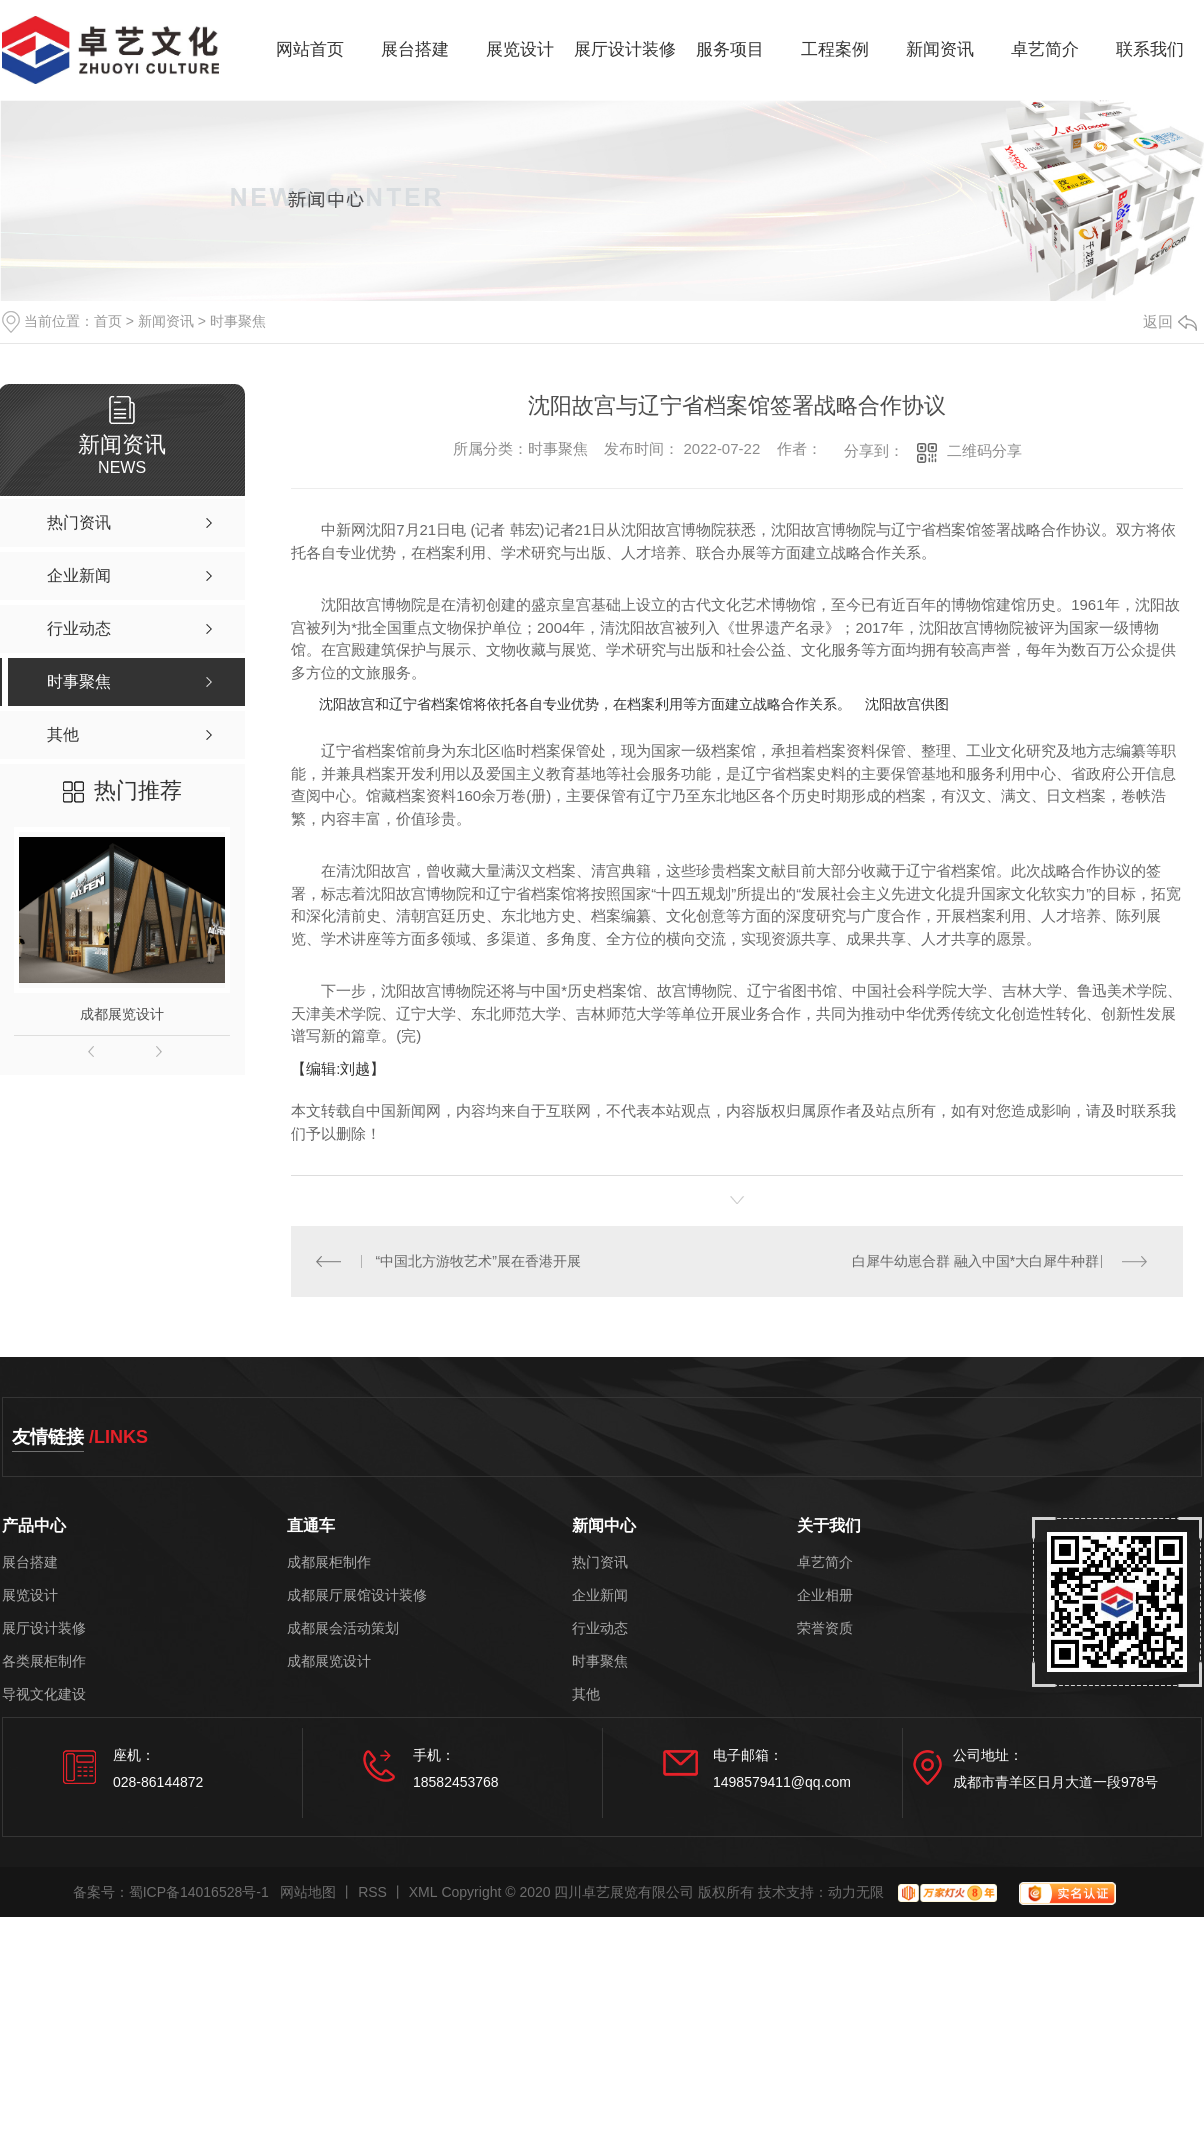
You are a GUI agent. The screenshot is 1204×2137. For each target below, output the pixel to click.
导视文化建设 (44, 1694)
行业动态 (600, 1628)
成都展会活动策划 (343, 1628)
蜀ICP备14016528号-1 (199, 1892)
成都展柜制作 (329, 1562)
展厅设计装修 (625, 49)
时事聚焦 (238, 321)
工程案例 (835, 49)
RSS (372, 1892)
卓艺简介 (1045, 49)
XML (423, 1892)
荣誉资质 (825, 1628)
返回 (1170, 321)
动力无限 (856, 1892)
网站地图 (308, 1892)
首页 (108, 321)
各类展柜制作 (44, 1661)
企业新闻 (600, 1595)
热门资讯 (600, 1562)
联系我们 (1150, 49)
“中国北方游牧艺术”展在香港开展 (478, 1261)
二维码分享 (984, 450)
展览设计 (520, 49)
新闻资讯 (940, 49)
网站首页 (310, 49)
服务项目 (730, 49)
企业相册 (825, 1595)
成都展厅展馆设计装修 (357, 1595)
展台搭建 (415, 49)
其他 (586, 1694)
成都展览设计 (122, 1014)
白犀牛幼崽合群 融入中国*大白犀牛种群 (975, 1261)
